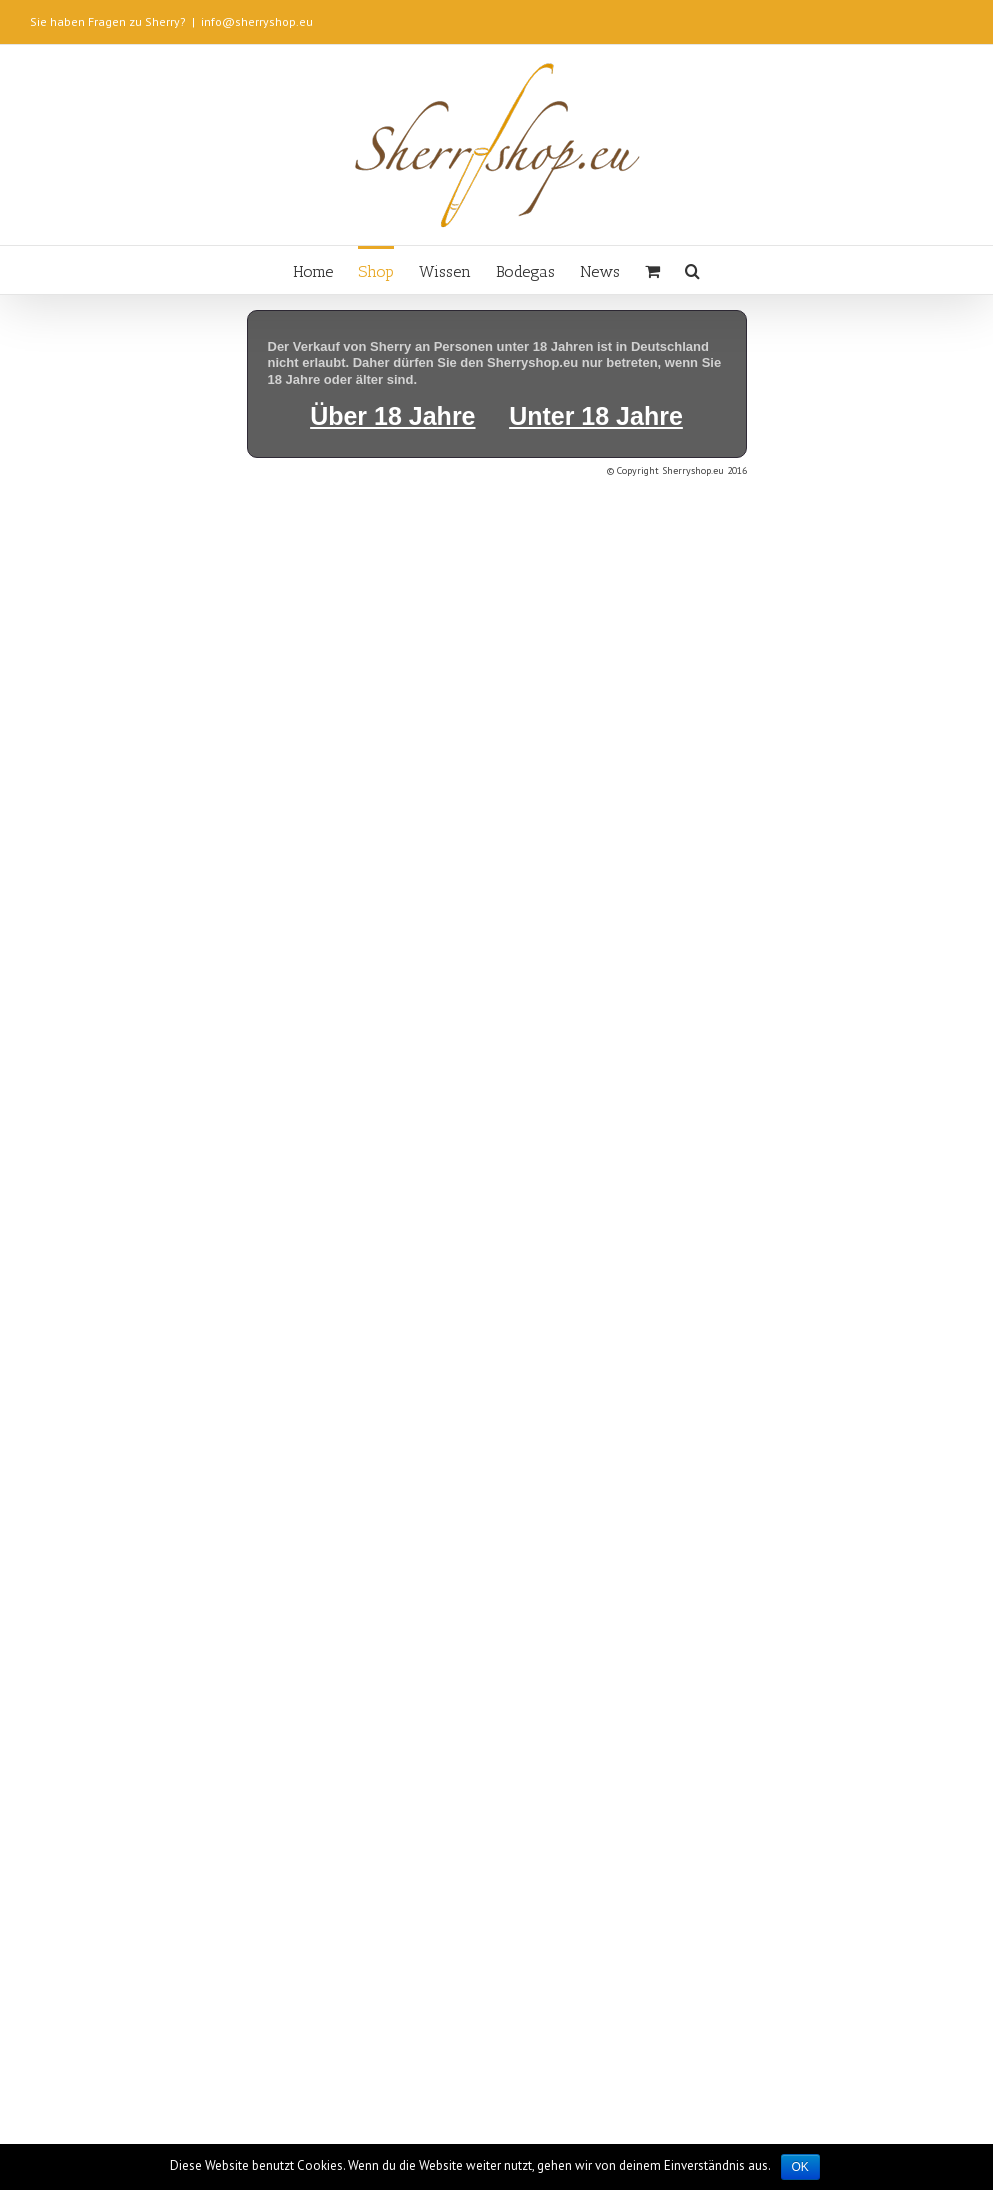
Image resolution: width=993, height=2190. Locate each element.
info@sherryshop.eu (257, 21)
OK (800, 2167)
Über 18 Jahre (392, 416)
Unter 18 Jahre (596, 416)
